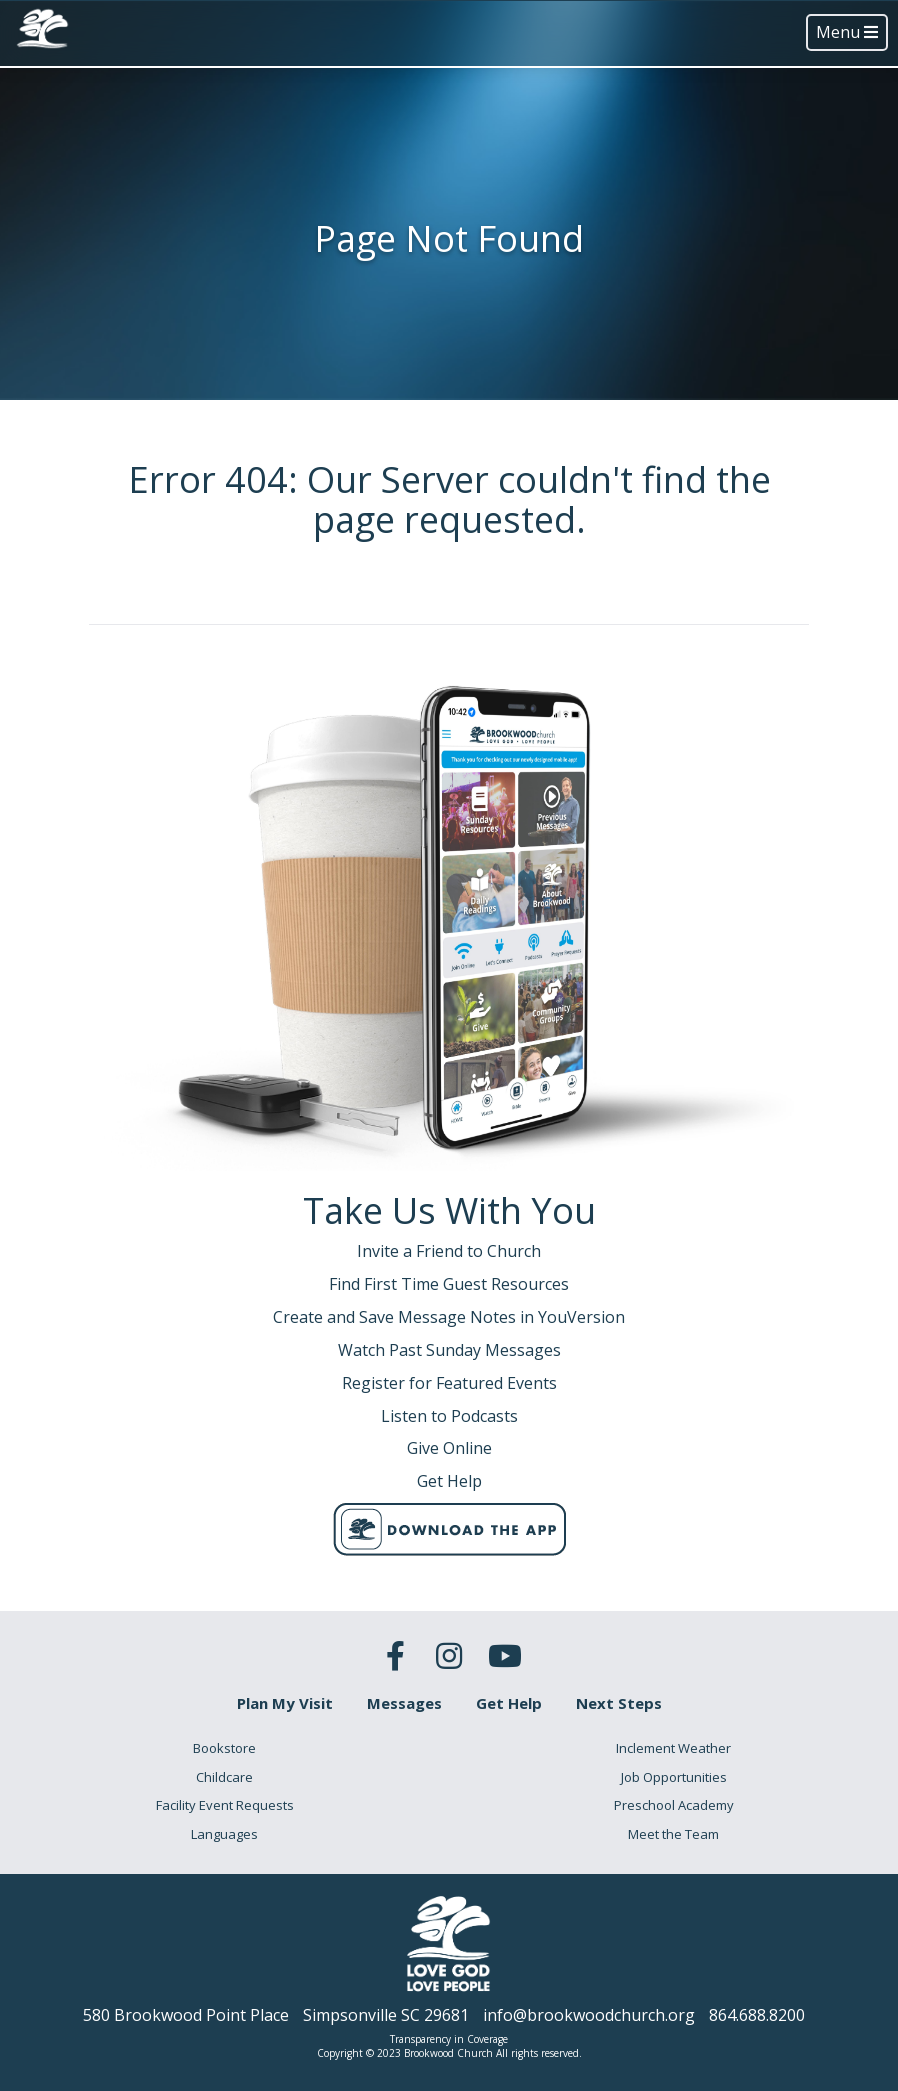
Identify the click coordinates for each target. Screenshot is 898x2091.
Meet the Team (673, 1834)
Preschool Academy (674, 1805)
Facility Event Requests (225, 1805)
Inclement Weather (673, 1748)
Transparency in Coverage (449, 2039)
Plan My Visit (285, 1703)
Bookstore (224, 1748)
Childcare (224, 1777)
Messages (404, 1703)
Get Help (509, 1703)
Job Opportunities (674, 1777)
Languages (224, 1834)
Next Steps (619, 1703)
